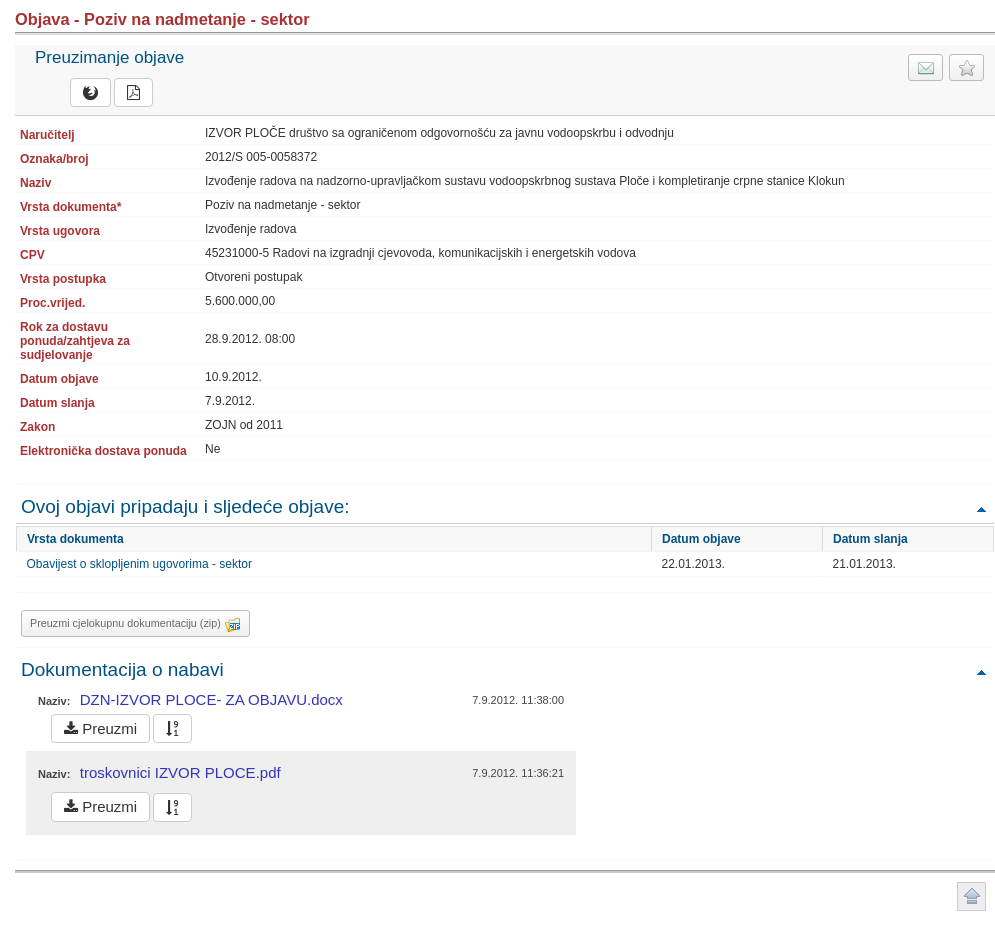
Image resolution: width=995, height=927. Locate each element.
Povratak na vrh (981, 508)
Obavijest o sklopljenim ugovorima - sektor (139, 564)
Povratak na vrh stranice (971, 896)
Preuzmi (100, 728)
